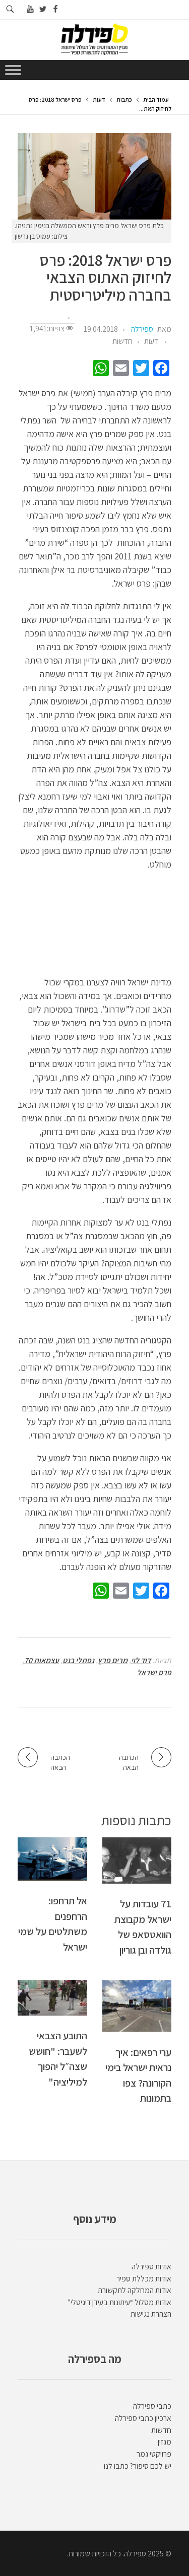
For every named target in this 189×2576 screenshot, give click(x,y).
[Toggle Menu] (13, 70)
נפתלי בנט (78, 1660)
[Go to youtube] (30, 9)
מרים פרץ (113, 1660)
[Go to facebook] (55, 9)
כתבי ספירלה (152, 2406)
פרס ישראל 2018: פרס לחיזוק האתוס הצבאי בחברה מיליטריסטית (105, 278)
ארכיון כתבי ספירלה (143, 2418)
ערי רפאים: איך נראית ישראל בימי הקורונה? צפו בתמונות (138, 2075)
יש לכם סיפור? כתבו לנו (137, 2466)
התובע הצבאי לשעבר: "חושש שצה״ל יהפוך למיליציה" (58, 2058)
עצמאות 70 (41, 1660)
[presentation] (94, 176)
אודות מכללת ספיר (143, 2278)
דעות (99, 99)
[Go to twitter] (43, 9)
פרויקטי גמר (154, 2454)
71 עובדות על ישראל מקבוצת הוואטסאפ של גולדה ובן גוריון (142, 1926)
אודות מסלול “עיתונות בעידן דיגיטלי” (119, 2302)
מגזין (164, 2442)
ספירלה (142, 329)
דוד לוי (141, 1660)
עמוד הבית (156, 99)
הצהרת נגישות (151, 2314)
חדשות (122, 341)
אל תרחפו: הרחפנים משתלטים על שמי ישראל (52, 1923)
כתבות (124, 99)
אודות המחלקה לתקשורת (134, 2290)
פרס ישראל (154, 1672)
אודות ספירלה (151, 2266)
